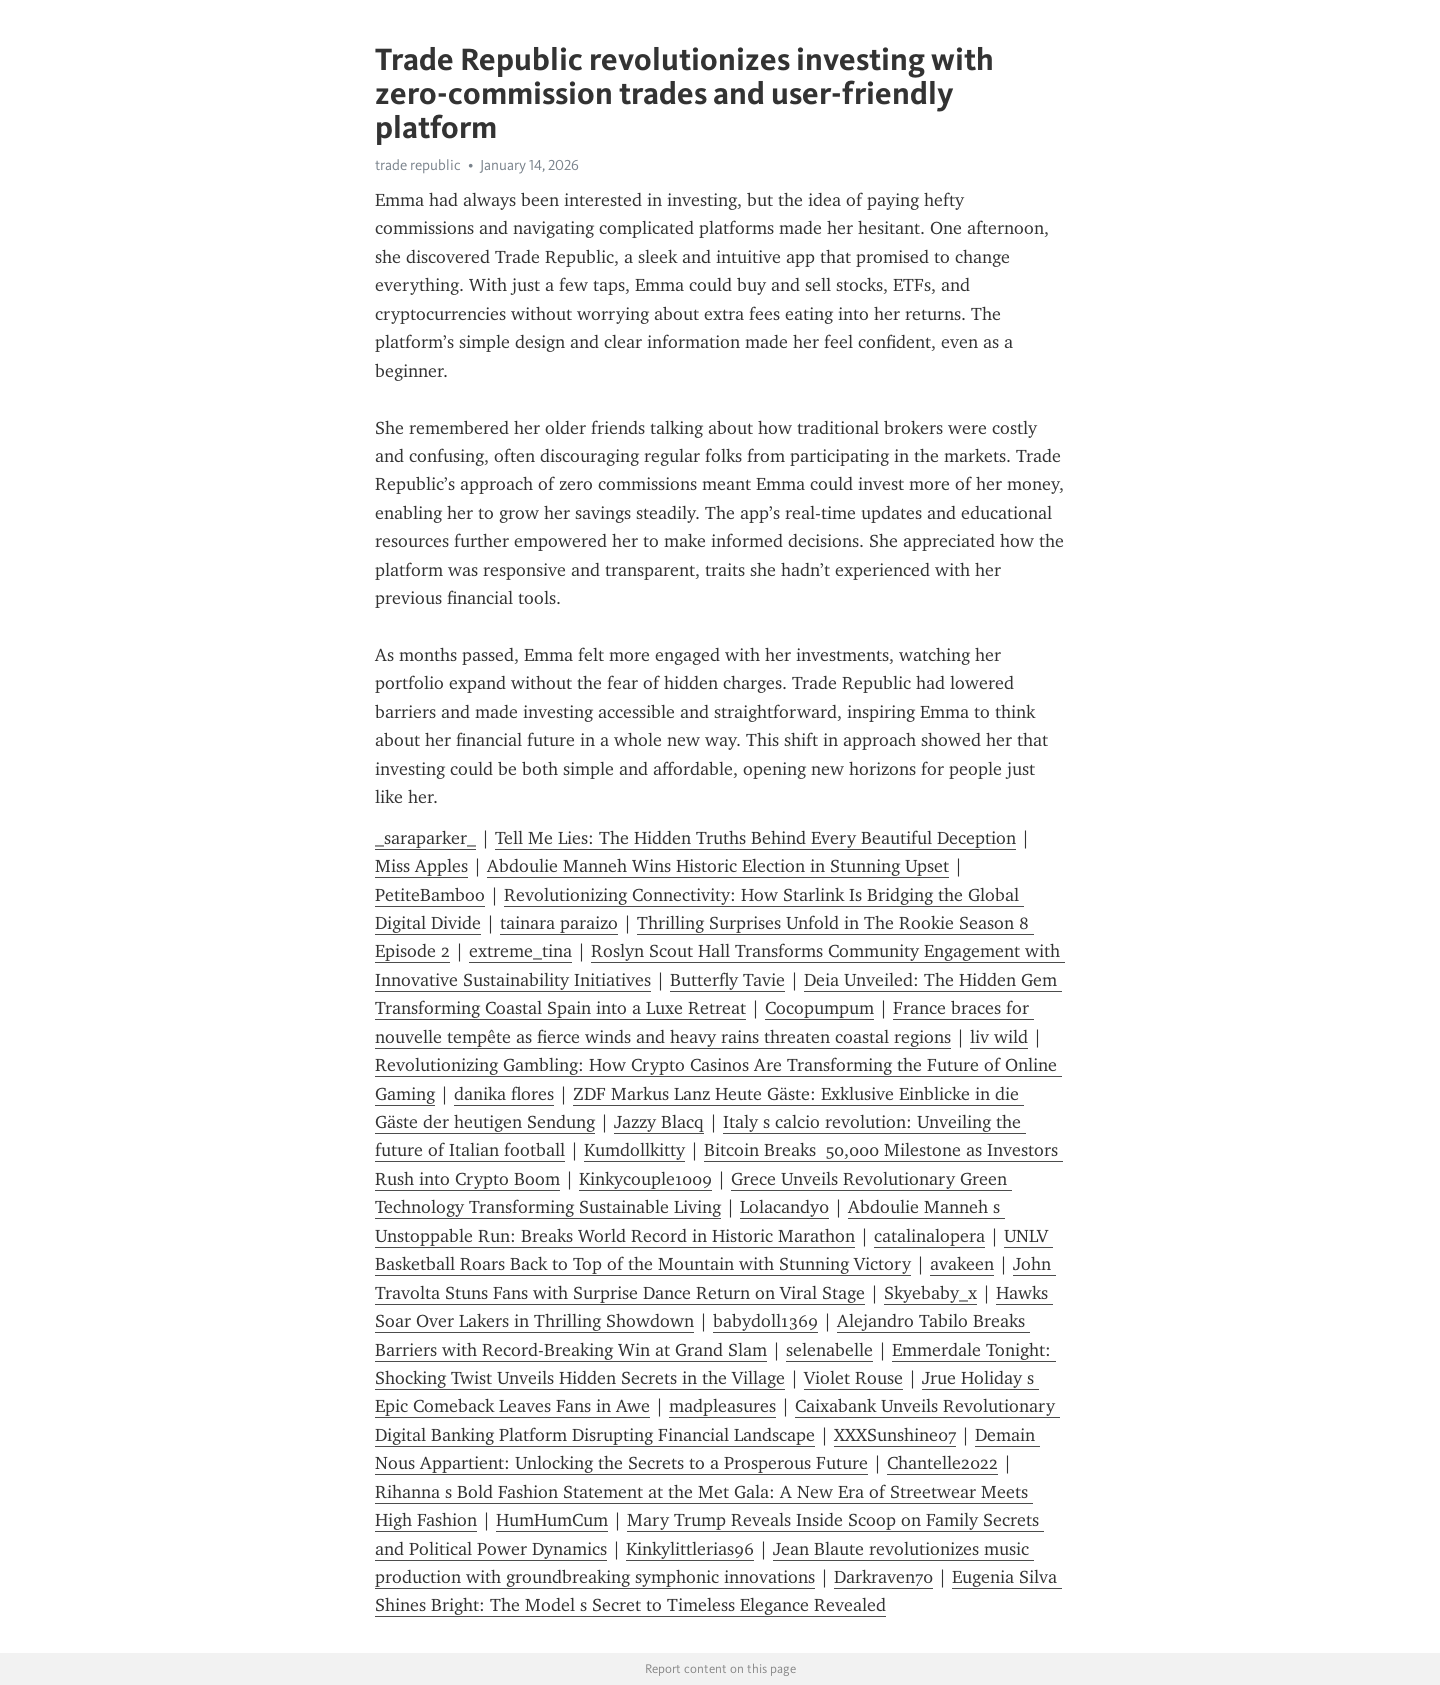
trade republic (418, 165)
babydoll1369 (765, 1321)
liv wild (999, 1037)
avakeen (962, 1264)
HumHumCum (552, 1520)
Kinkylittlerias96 (690, 1549)
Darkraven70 (883, 1577)
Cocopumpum (819, 1008)
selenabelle (829, 1350)
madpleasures (722, 1406)
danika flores (504, 1094)
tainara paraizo (559, 923)
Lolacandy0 (784, 1207)
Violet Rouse (853, 1378)
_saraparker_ (425, 838)
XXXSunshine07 (895, 1435)
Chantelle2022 (942, 1463)
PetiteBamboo (430, 895)
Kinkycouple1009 (645, 1179)
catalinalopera (929, 1236)
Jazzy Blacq (659, 1122)
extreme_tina (520, 951)
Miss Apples (421, 866)
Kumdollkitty (634, 1150)
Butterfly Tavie (727, 980)
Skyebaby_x (930, 1293)
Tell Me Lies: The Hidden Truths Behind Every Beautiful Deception (755, 838)
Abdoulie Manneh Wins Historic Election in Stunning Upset (718, 866)
